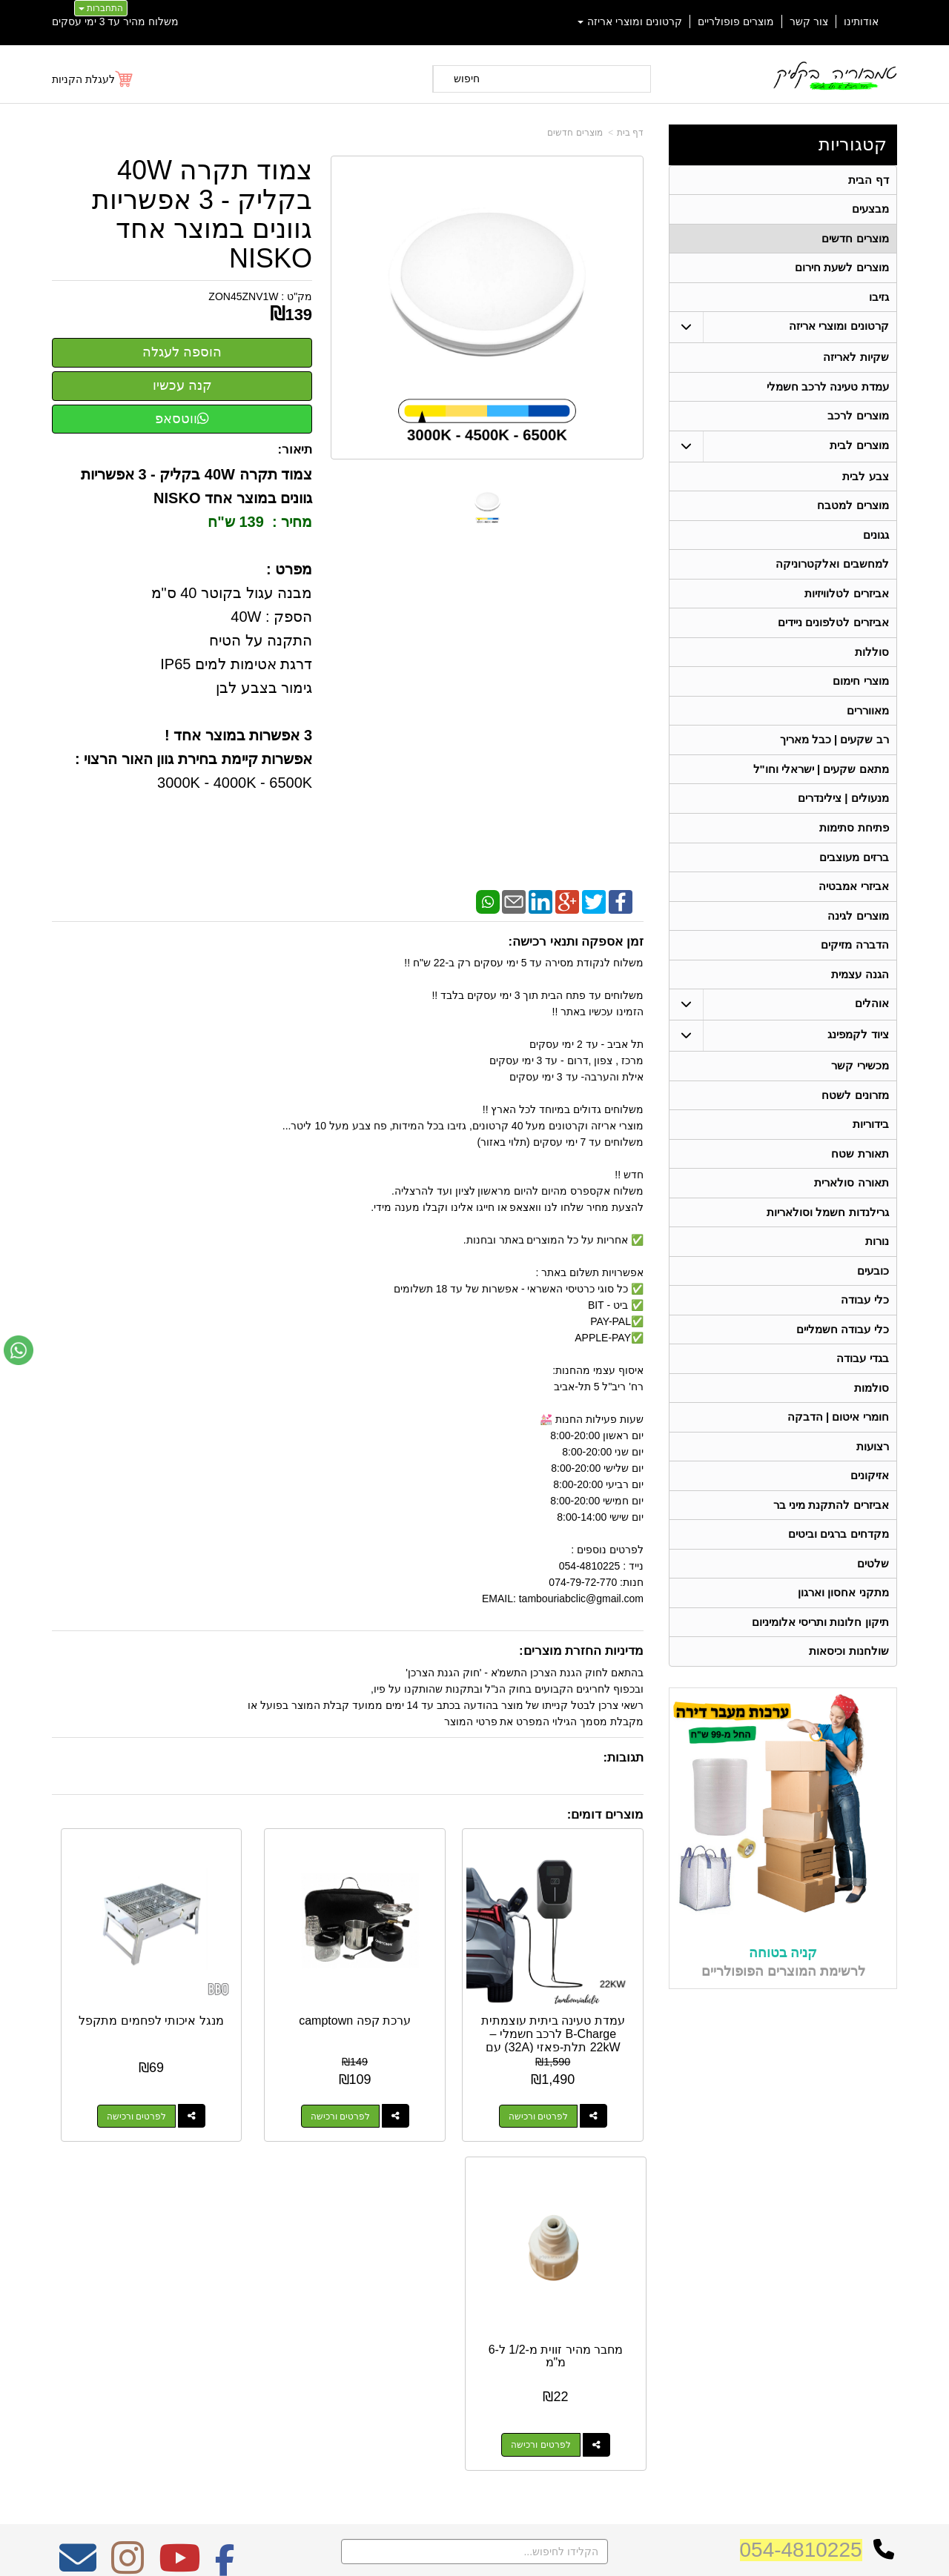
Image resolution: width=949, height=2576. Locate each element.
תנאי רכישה (663, 2316)
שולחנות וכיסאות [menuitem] (848, 1702)
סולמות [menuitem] (870, 1429)
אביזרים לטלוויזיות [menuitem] (846, 607)
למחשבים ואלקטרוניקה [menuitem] (832, 577)
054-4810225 (801, 2171)
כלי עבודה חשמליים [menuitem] (842, 1368)
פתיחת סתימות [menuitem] (853, 850)
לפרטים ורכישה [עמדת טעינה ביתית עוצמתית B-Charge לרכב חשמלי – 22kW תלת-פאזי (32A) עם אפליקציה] (562, 2066)
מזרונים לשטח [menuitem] (854, 1125)
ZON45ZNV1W (243, 296)
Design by (208, 2291)
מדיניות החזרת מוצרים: (581, 1651)
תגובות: (623, 1757)
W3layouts (235, 2291)
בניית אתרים (410, 2551)
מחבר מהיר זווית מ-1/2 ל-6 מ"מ (117, 1978)
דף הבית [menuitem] (868, 180)
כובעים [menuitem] (872, 1307)
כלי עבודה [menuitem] (864, 1338)
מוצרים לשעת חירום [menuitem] (842, 271)
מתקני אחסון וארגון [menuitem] (843, 1642)
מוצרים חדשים (574, 132)
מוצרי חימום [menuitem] (860, 698)
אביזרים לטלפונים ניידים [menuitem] (833, 637)
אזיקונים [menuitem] (869, 1520)
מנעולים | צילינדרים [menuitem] (843, 820)
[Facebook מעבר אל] (225, 2189)
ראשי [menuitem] (887, 2255)
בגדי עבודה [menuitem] (862, 1398)
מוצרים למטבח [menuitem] (852, 516)
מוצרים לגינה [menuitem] (857, 941)
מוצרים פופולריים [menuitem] (736, 21)
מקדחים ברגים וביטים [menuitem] (838, 1581)
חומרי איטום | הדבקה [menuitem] (837, 1459)
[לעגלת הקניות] (93, 79)
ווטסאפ (182, 418)
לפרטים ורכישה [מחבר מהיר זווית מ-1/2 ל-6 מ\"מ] (102, 2066)
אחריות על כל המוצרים (208, 2236)
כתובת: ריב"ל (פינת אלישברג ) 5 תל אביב (596, 2274)
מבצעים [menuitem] (869, 211)
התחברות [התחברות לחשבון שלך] (101, 8)
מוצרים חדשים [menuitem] (854, 241)
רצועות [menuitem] (872, 1490)
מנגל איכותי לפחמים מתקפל (271, 1978)
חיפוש (467, 78)
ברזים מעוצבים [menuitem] (853, 880)
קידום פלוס (450, 2551)
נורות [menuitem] (876, 1277)
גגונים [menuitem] (875, 546)
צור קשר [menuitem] (809, 21)
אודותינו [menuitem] (861, 21)
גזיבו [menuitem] (878, 302)
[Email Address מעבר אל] (77, 2189)
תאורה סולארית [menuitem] (851, 1216)
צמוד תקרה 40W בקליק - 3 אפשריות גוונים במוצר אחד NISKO (202, 214)
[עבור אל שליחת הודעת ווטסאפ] (18, 1350)
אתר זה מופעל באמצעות (474, 2551)
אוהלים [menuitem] (871, 1032)
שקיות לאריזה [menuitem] (855, 363)
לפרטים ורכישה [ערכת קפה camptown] (409, 2066)
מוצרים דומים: (605, 1814)
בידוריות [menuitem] (870, 1155)
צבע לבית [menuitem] (865, 485)
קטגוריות (853, 144)
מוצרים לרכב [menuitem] (857, 424)
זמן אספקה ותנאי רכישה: (576, 942)
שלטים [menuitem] (872, 1611)
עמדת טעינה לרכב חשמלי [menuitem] (828, 394)
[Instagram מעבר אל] (127, 2189)
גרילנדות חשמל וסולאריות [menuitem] (828, 1247)
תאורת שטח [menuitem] (859, 1186)
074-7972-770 (627, 2297)
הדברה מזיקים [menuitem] (854, 972)
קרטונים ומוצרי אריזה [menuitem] (630, 21)
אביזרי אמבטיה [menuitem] (853, 911)
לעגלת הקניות (83, 79)
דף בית (630, 132)
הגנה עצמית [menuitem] (859, 1002)
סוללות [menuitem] (871, 668)
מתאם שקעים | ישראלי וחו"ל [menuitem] (821, 789)
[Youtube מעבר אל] (179, 2189)
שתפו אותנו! (663, 2354)
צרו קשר (665, 2233)
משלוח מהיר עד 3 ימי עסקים (115, 21)
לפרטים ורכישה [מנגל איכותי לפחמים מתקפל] (255, 2066)
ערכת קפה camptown (424, 1978)
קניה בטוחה (783, 2003)
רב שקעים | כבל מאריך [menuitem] (833, 759)
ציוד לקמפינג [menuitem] (857, 1064)
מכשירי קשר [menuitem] (859, 1095)
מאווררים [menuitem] (867, 729)
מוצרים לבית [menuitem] (859, 454)
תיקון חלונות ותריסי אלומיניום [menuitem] (820, 1672)
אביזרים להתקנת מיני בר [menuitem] (831, 1550)
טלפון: (672, 2297)
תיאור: (295, 449)
